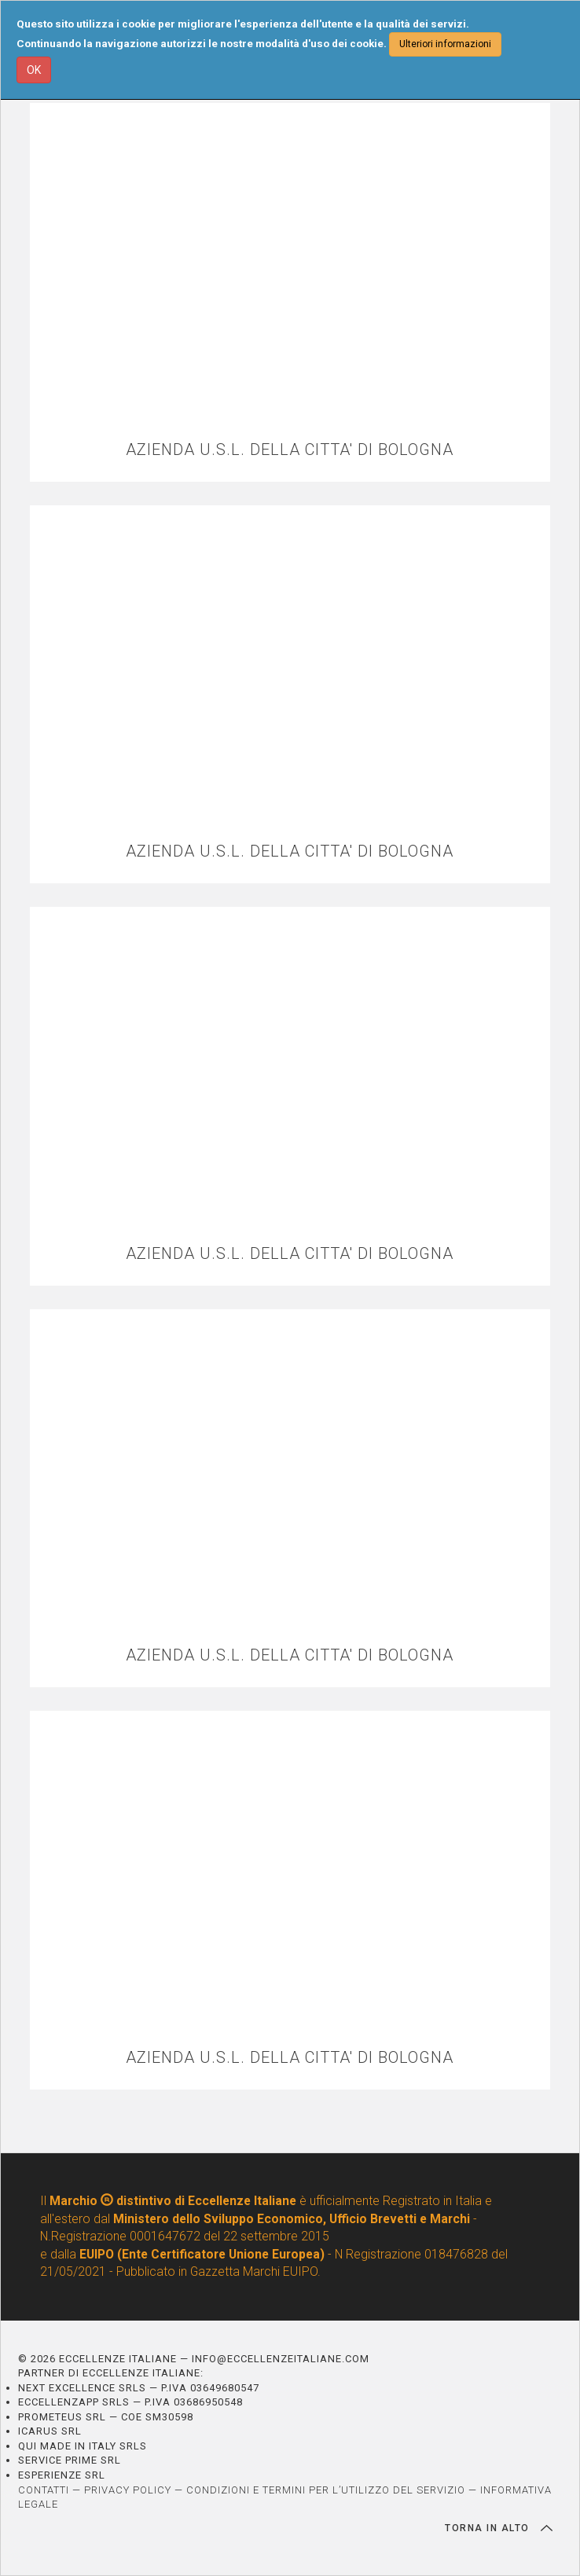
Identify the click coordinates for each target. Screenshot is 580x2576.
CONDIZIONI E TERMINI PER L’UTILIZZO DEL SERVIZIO (325, 2490)
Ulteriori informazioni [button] (445, 44)
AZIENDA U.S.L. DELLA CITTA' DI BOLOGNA (289, 450)
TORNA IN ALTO (498, 2528)
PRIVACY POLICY (127, 2490)
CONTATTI (43, 2490)
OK (34, 70)
